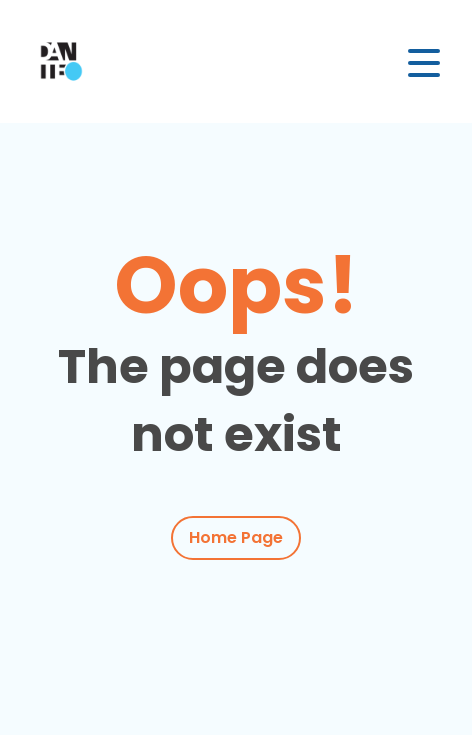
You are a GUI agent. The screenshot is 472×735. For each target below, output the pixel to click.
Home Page (236, 537)
